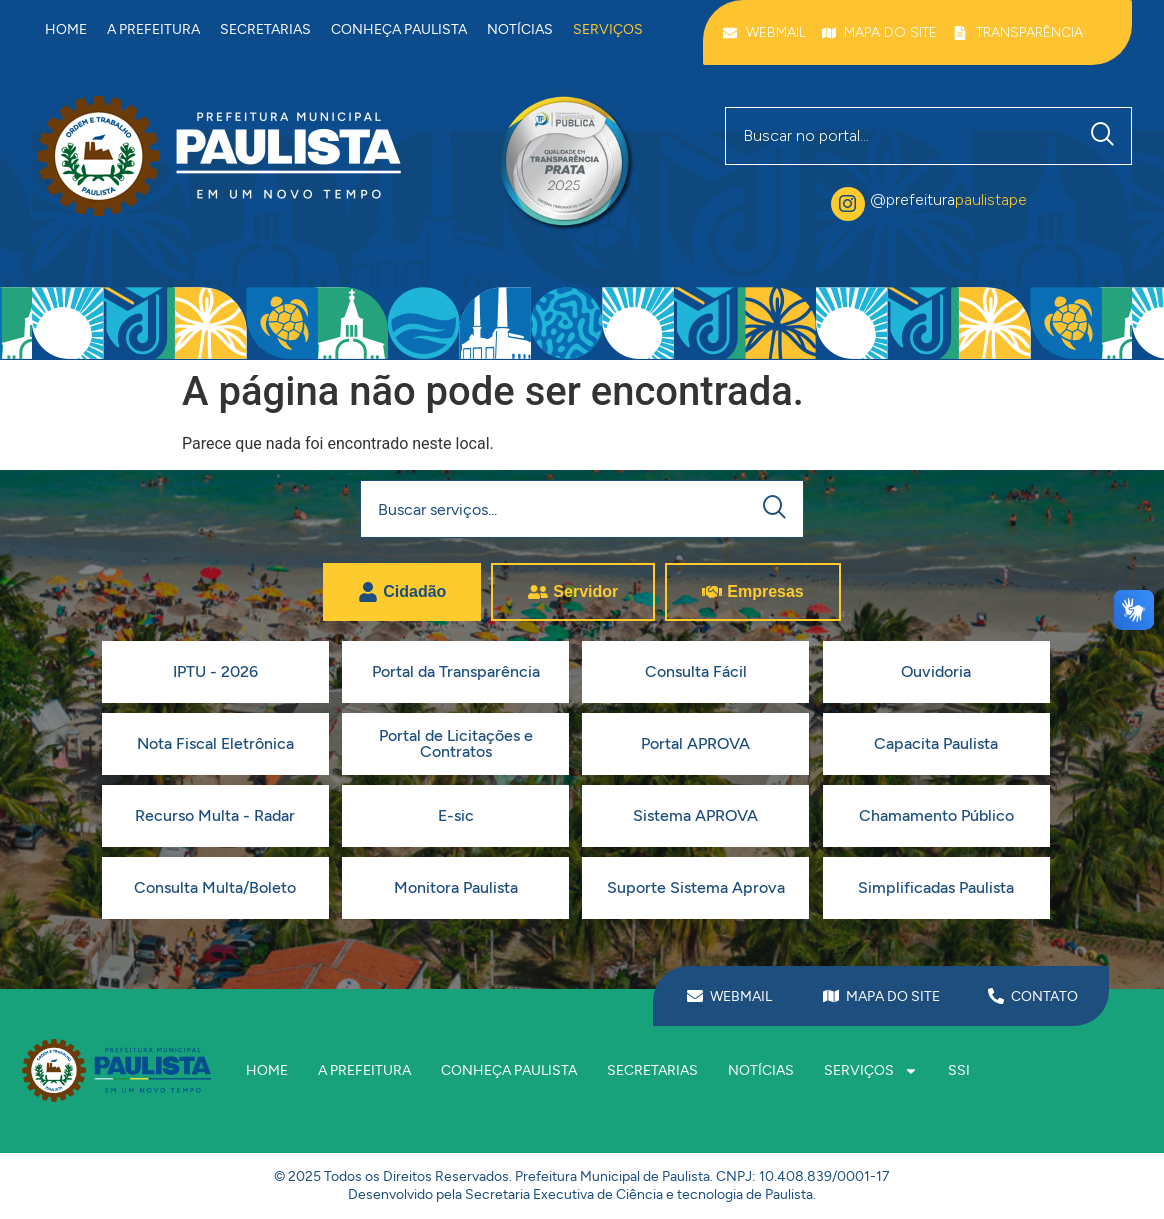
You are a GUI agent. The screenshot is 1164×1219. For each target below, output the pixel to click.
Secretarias (265, 29)
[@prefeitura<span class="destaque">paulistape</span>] (848, 204)
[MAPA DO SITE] (831, 996)
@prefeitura (948, 199)
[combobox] (900, 136)
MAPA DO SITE (893, 996)
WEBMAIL (741, 996)
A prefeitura (153, 29)
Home (66, 29)
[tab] (402, 592)
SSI (959, 1070)
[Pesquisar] (1107, 136)
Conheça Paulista (399, 29)
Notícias (520, 29)
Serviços (608, 29)
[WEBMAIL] (695, 996)
